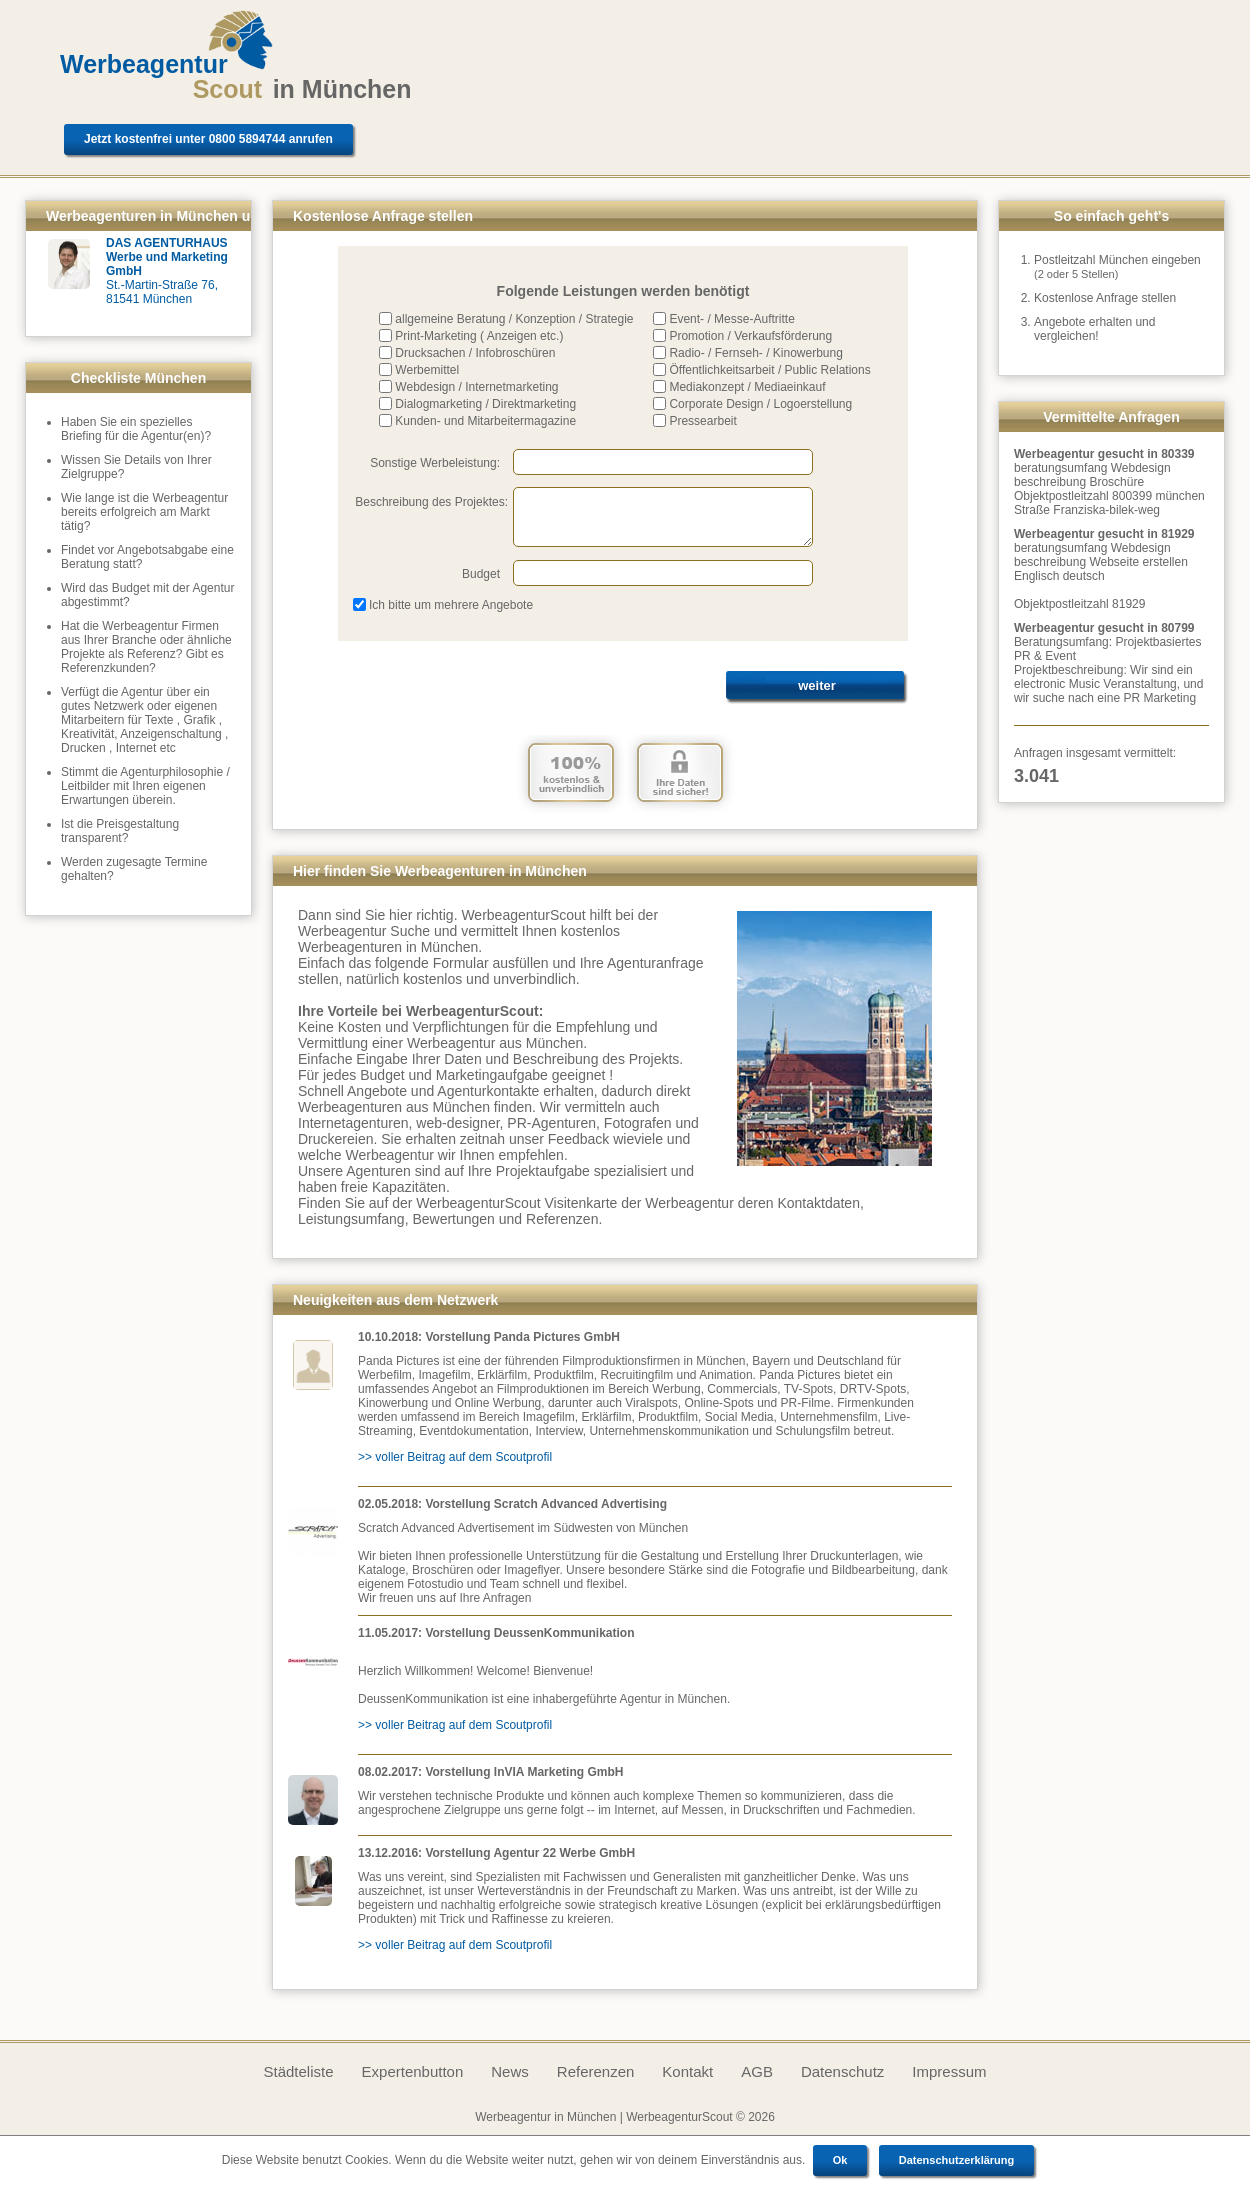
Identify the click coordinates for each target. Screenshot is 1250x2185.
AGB (757, 2071)
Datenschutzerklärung (957, 2160)
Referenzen (596, 2071)
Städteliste (298, 2071)
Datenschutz (842, 2071)
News (510, 2071)
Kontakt (687, 2071)
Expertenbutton (413, 2071)
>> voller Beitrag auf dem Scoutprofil (455, 1457)
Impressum (949, 2071)
